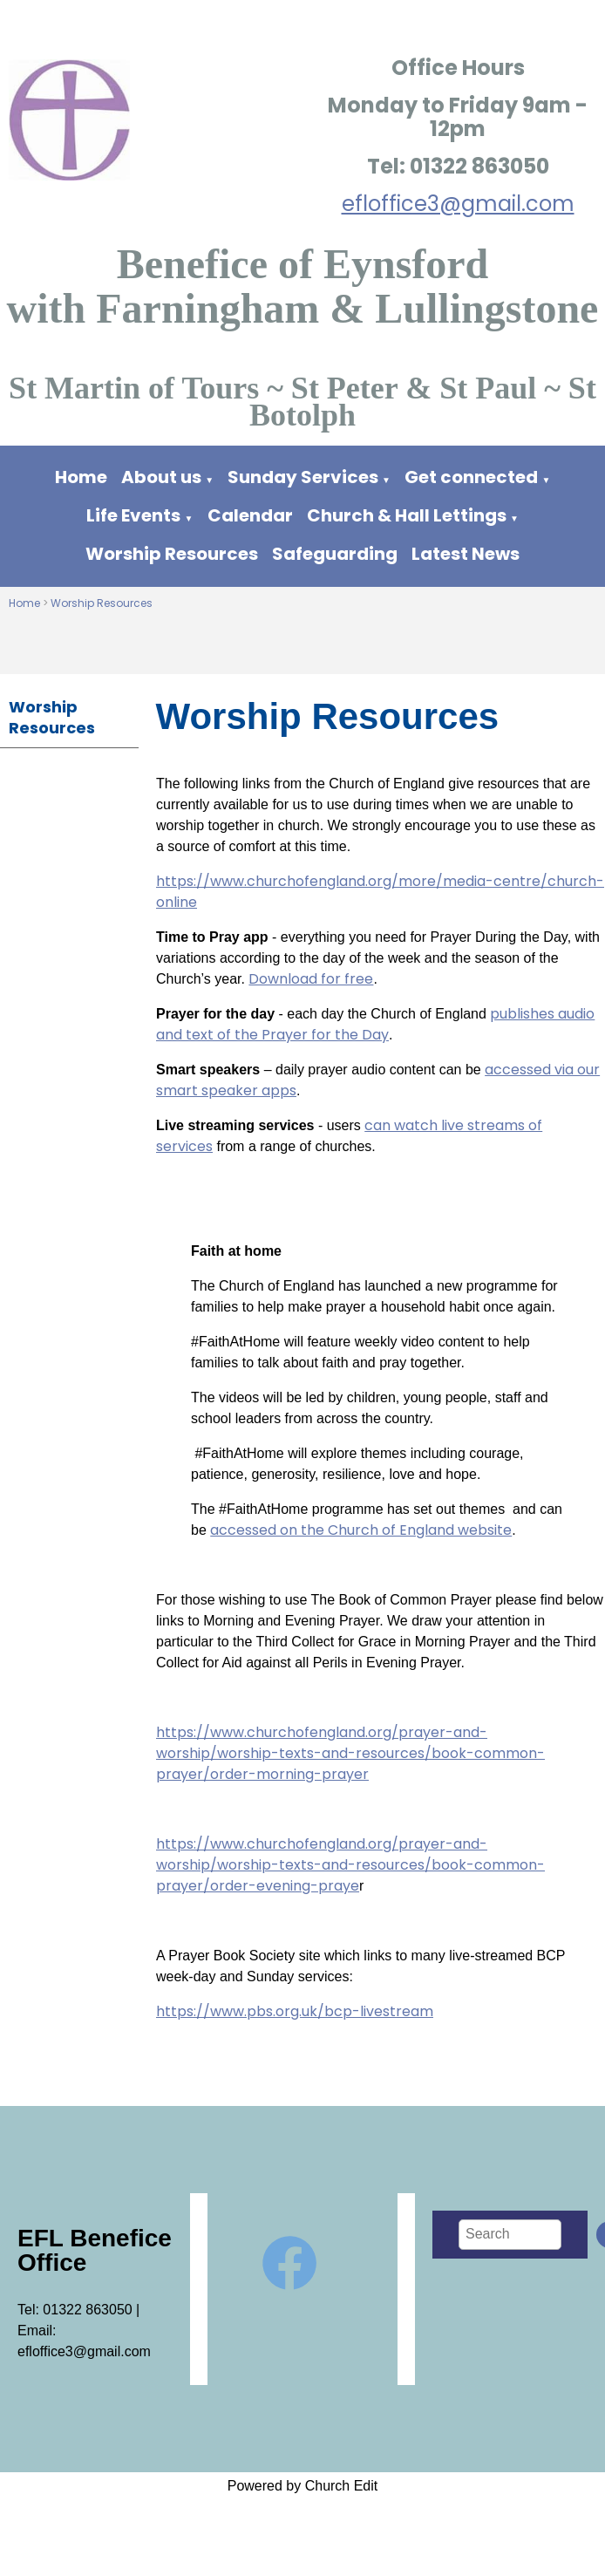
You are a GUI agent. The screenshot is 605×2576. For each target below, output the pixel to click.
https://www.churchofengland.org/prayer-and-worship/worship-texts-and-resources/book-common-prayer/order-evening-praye (350, 1865)
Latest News (465, 554)
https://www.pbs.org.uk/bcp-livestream (294, 2011)
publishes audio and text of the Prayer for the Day (375, 1024)
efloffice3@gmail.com (458, 203)
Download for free (310, 979)
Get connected (471, 477)
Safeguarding (335, 554)
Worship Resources (171, 554)
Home (81, 477)
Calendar (250, 515)
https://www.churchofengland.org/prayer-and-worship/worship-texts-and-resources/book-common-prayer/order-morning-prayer (350, 1753)
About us (161, 477)
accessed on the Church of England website (361, 1530)
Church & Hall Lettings (406, 515)
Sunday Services (305, 477)
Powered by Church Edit (303, 2485)
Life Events (133, 515)
